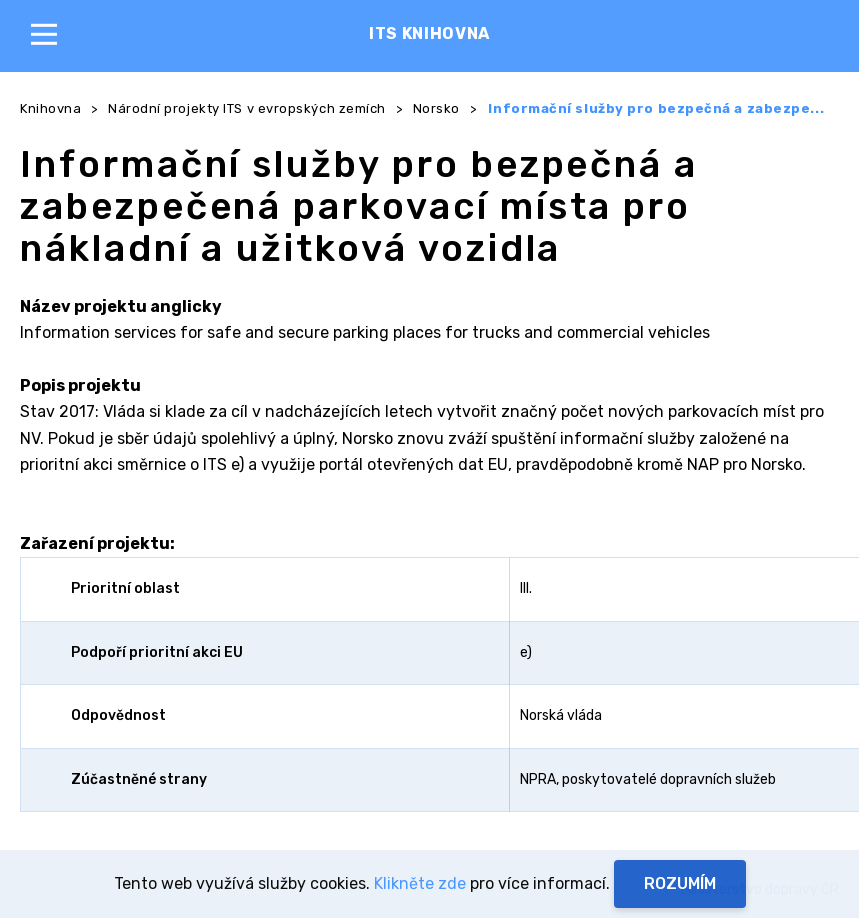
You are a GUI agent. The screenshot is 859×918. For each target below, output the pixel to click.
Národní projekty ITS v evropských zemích (247, 108)
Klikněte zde (420, 883)
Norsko (436, 108)
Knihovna (50, 108)
